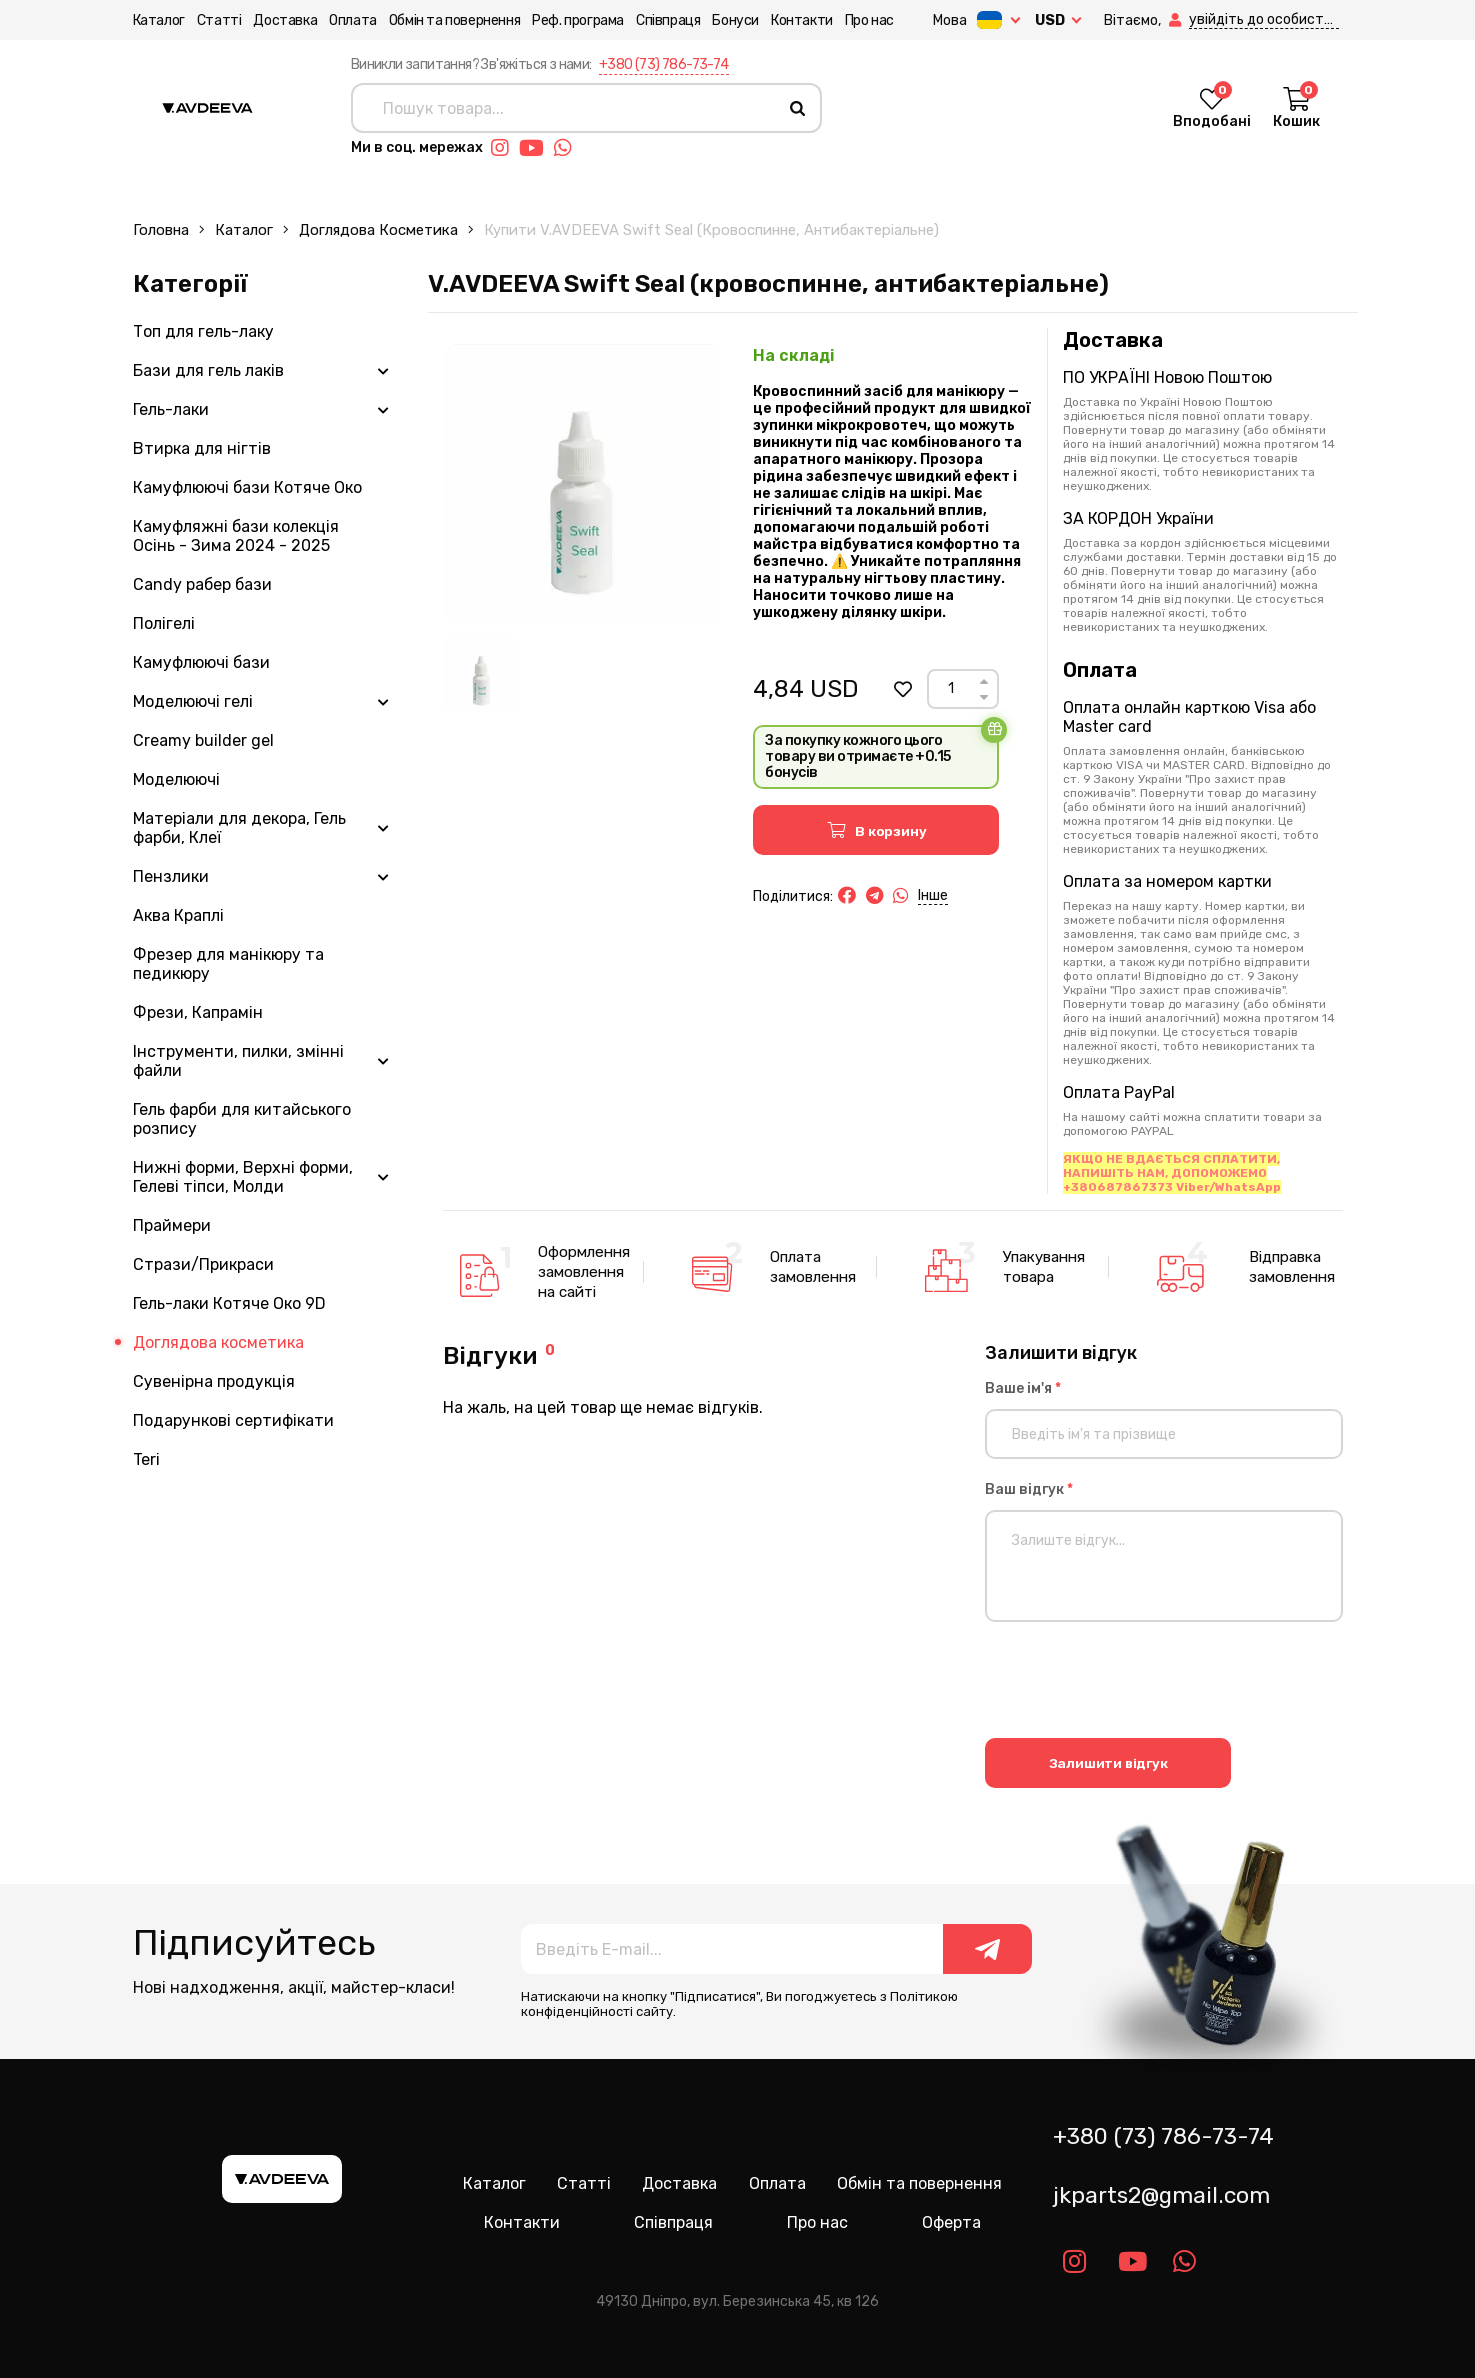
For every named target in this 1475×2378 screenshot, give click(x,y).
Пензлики (171, 876)
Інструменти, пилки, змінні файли (238, 1061)
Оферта (951, 2222)
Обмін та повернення (454, 20)
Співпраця (668, 20)
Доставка (285, 20)
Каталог (159, 20)
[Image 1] (481, 675)
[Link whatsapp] (568, 148)
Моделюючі (176, 779)
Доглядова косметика (378, 230)
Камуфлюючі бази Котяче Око (247, 487)
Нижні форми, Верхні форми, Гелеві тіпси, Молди (243, 1177)
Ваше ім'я (1023, 1388)
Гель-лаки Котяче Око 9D (229, 1303)
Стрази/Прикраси (203, 1264)
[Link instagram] (505, 148)
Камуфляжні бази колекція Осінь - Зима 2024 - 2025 (236, 536)
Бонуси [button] (735, 20)
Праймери (172, 1225)
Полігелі (164, 623)
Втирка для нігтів (202, 448)
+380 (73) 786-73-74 (664, 64)
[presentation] (1137, 1683)
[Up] (984, 681)
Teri (146, 1459)
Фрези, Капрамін (198, 1012)
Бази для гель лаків (208, 370)
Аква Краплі (178, 915)
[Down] (984, 697)
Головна (161, 230)
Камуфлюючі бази (201, 662)
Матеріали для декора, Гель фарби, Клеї (239, 828)
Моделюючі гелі (193, 701)
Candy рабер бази (202, 584)
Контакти (802, 20)
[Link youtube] (536, 148)
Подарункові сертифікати (233, 1420)
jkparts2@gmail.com (1161, 2195)
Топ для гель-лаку (203, 331)
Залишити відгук (1108, 1763)
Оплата (353, 20)
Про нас (869, 20)
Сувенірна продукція (214, 1381)
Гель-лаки (171, 409)
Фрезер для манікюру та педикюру (228, 964)
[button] (1177, 20)
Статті (219, 20)
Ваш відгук (1029, 1489)
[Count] (950, 689)
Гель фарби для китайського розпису (242, 1119)
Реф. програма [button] (578, 20)
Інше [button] (933, 895)
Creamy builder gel (203, 740)
